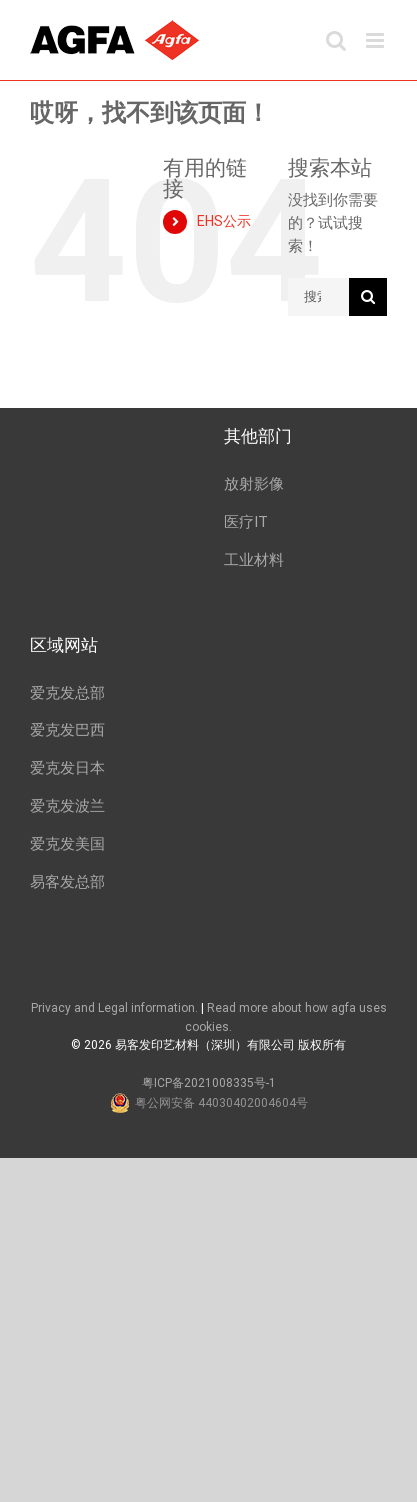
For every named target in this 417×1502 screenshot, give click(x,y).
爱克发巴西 (67, 730)
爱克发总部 (67, 693)
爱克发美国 (67, 844)
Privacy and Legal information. (114, 1008)
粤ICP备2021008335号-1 (209, 1083)
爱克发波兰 (67, 806)
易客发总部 (67, 882)
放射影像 (254, 484)
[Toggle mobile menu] (376, 40)
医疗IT (246, 522)
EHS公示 (224, 221)
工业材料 (254, 560)
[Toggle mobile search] (336, 40)
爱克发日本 (67, 768)
